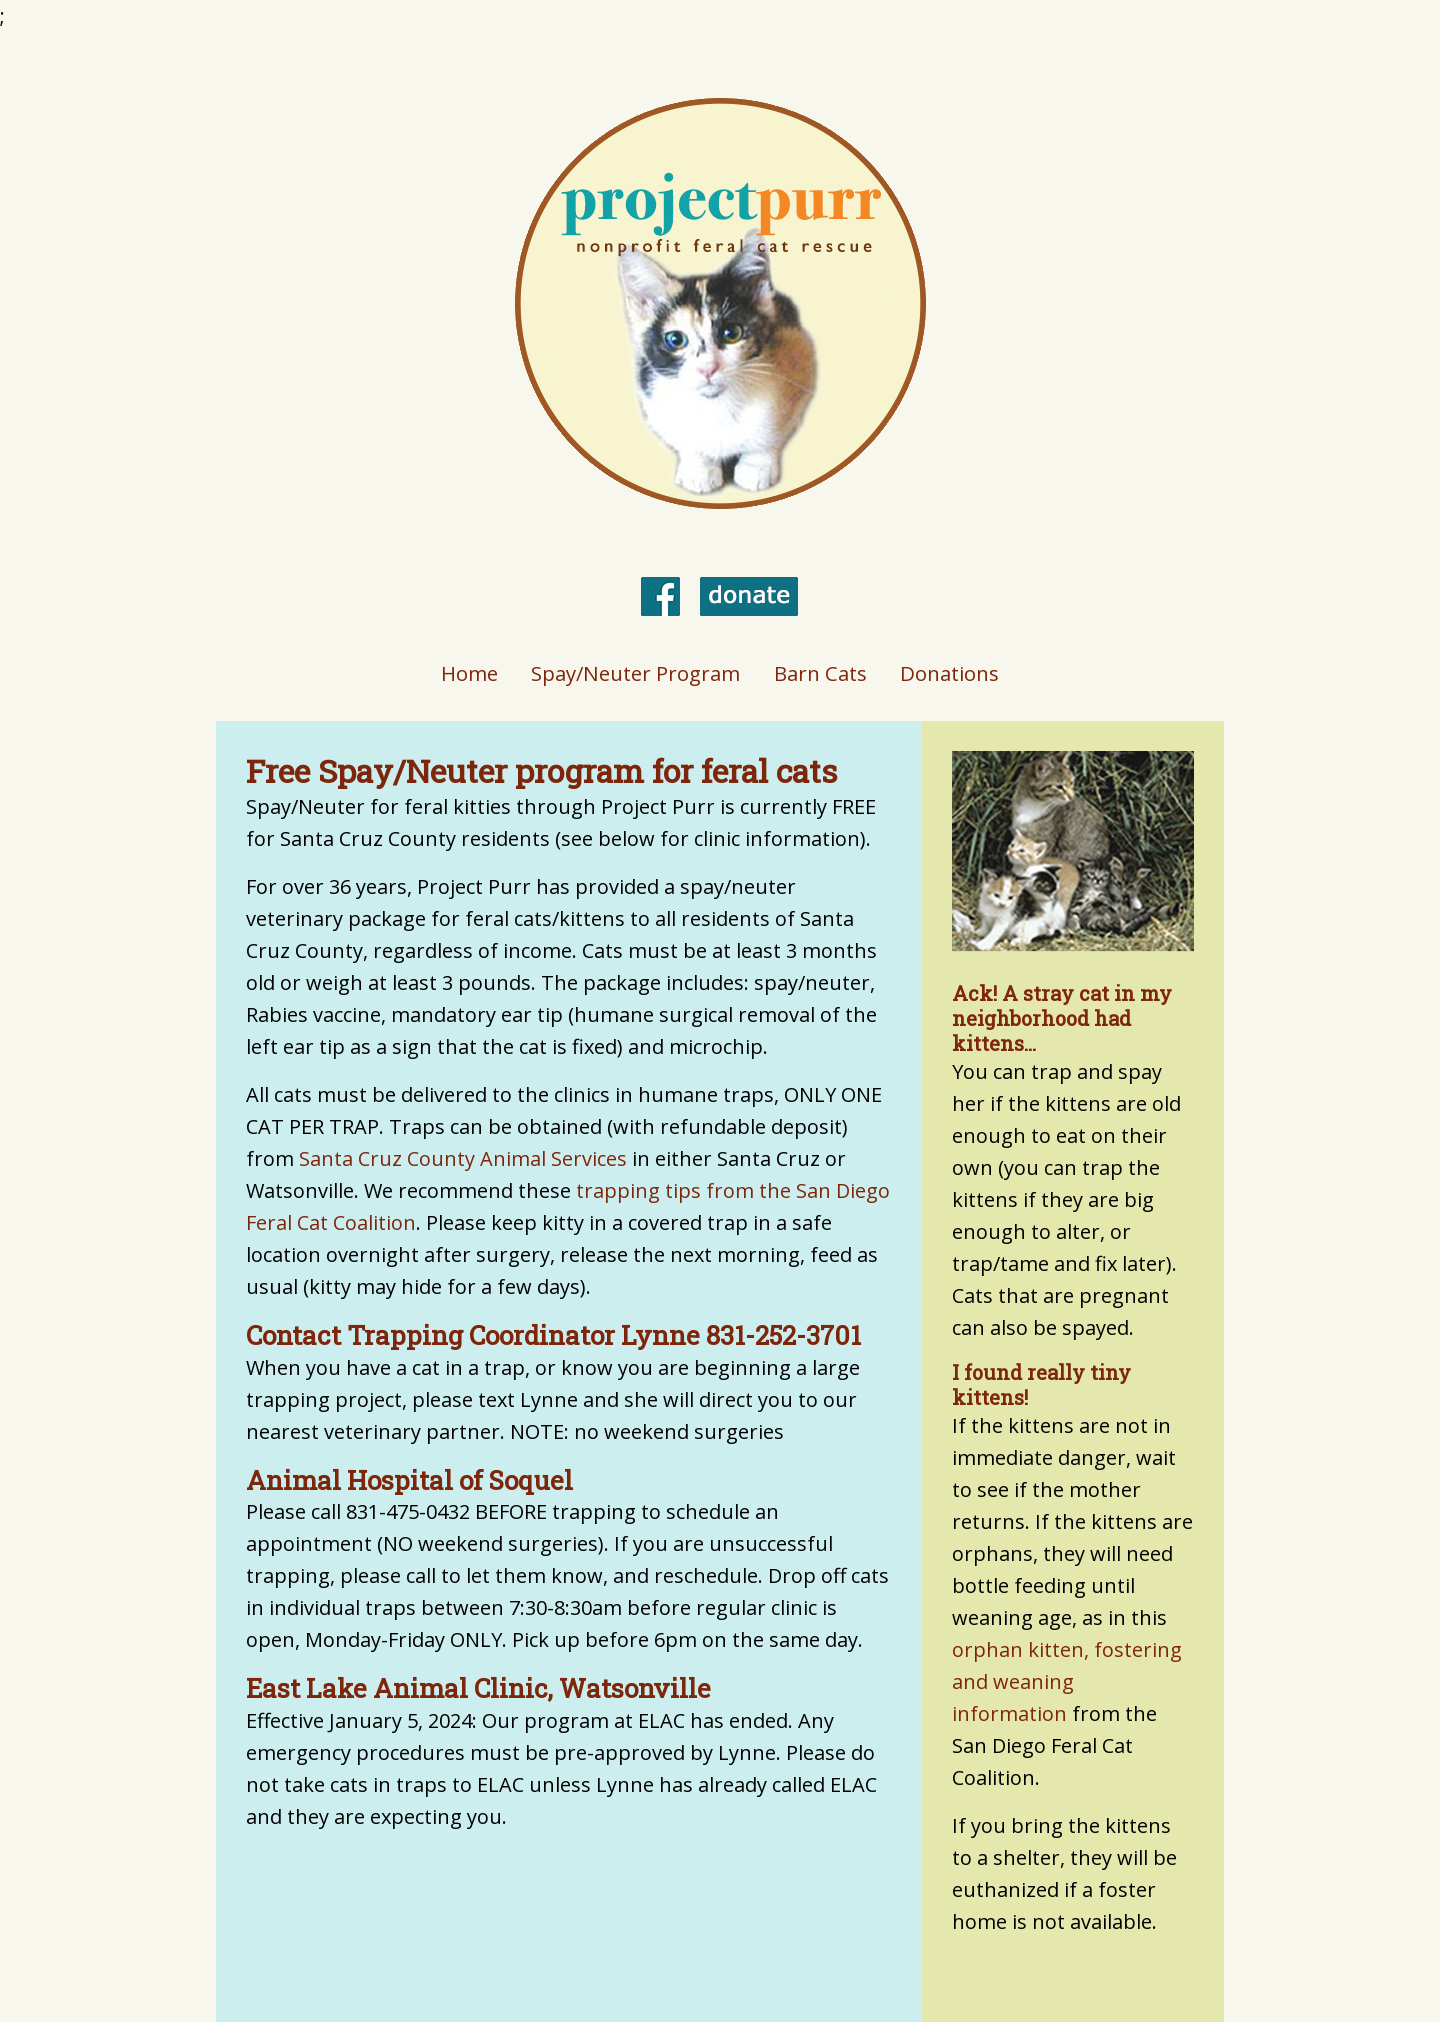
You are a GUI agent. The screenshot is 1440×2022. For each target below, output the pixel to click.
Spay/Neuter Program (635, 673)
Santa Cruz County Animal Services (463, 1158)
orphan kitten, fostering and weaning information (1067, 1681)
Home (469, 673)
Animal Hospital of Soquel (409, 1480)
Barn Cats (820, 673)
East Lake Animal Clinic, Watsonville (478, 1688)
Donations (949, 673)
